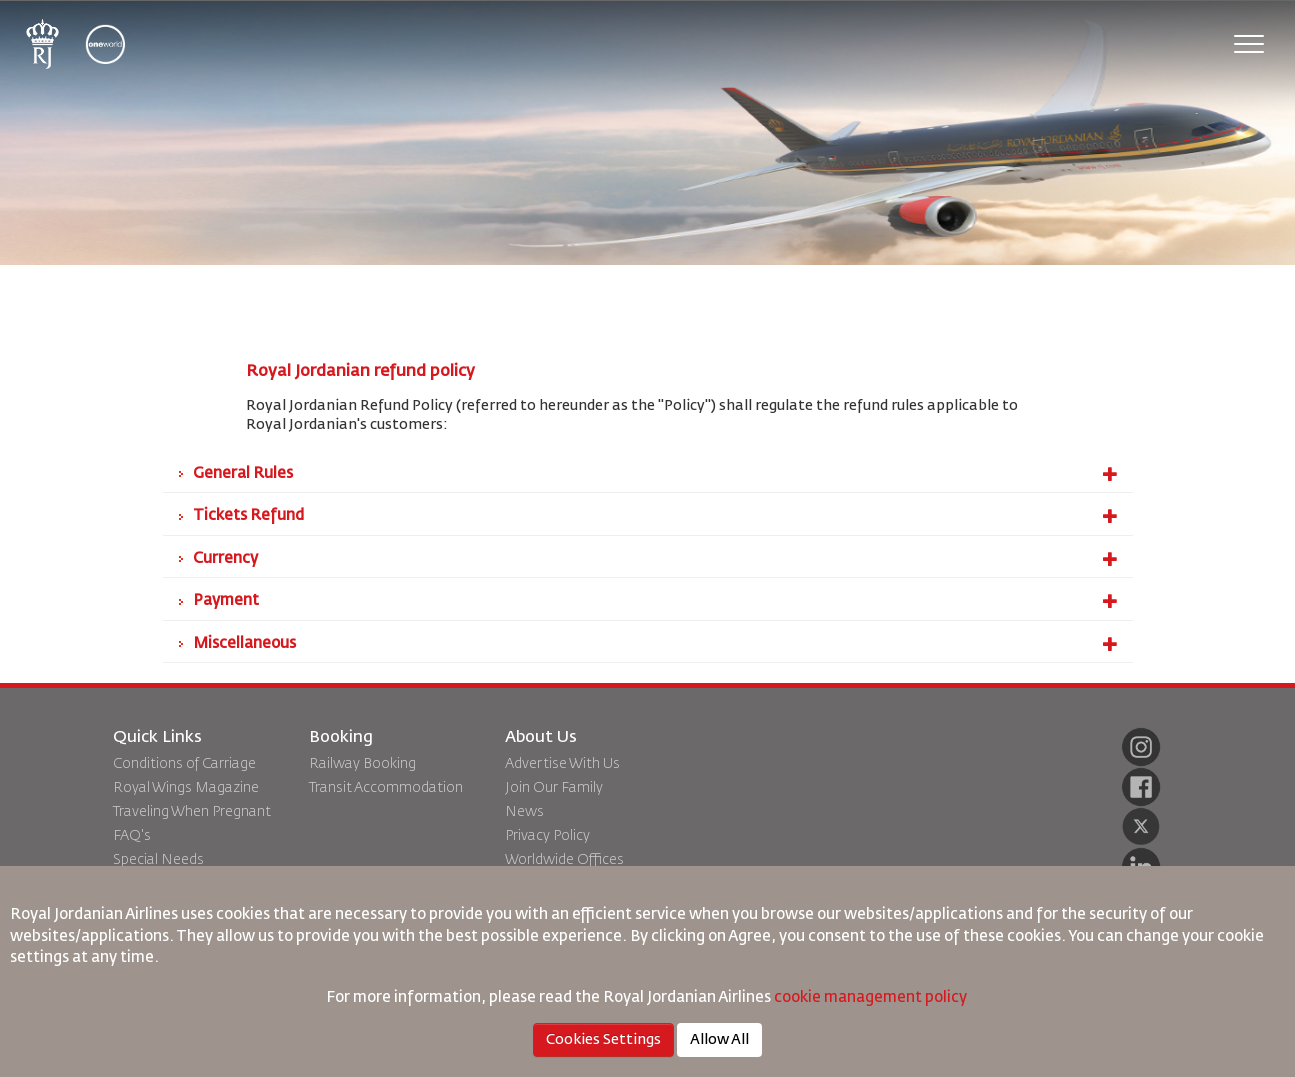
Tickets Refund (655, 516)
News (524, 812)
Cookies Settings (603, 1040)
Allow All (719, 1040)
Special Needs (158, 860)
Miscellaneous (655, 644)
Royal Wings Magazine (186, 788)
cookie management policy (872, 997)
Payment (655, 601)
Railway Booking (362, 764)
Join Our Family (554, 788)
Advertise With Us (562, 764)
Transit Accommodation (386, 788)
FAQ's (132, 836)
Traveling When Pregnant (192, 812)
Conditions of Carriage (184, 764)
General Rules (655, 474)
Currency (655, 559)
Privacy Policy (547, 836)
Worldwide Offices (564, 860)
